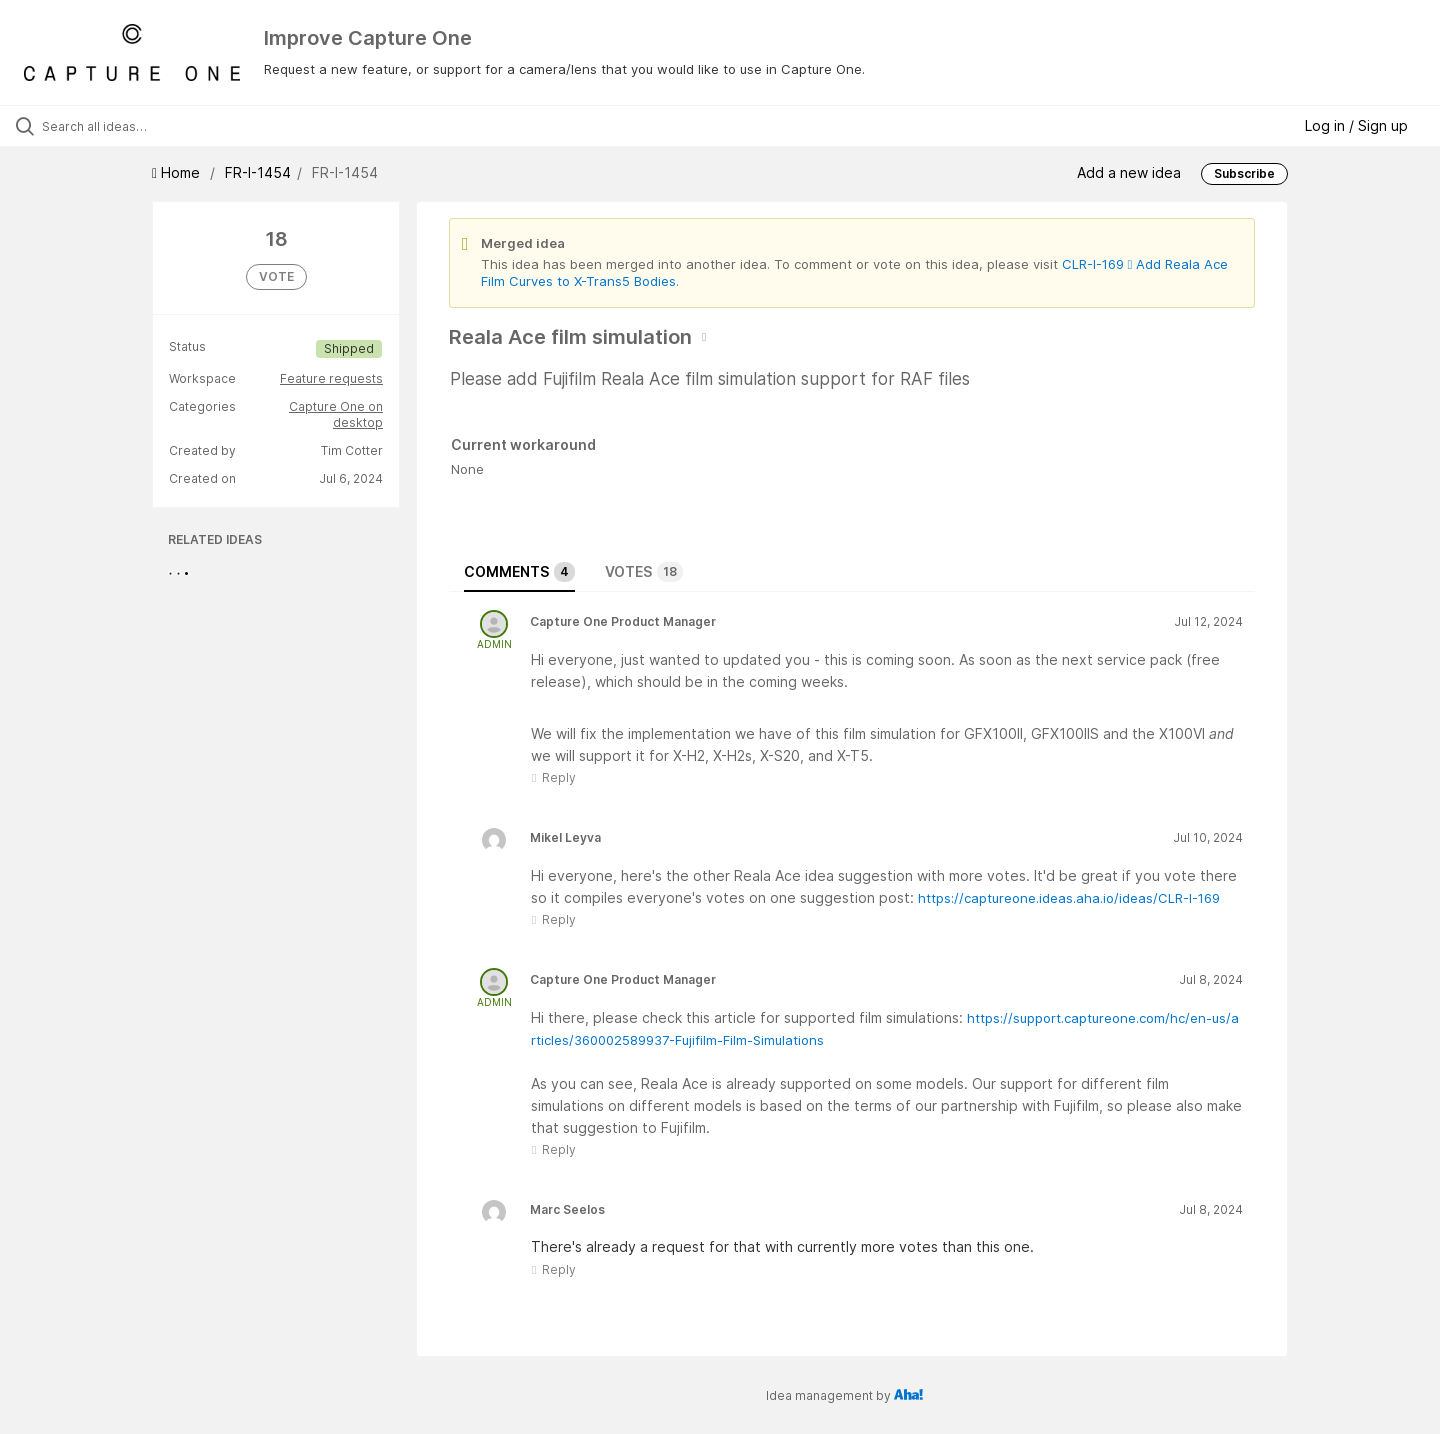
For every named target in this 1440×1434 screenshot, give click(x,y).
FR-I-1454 (258, 172)
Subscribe (1244, 173)
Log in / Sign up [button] (1356, 125)
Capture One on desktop (336, 414)
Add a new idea (1129, 172)
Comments (519, 572)
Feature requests (331, 378)
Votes (644, 572)
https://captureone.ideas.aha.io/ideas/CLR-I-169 (1069, 898)
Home (178, 172)
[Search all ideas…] (169, 126)
